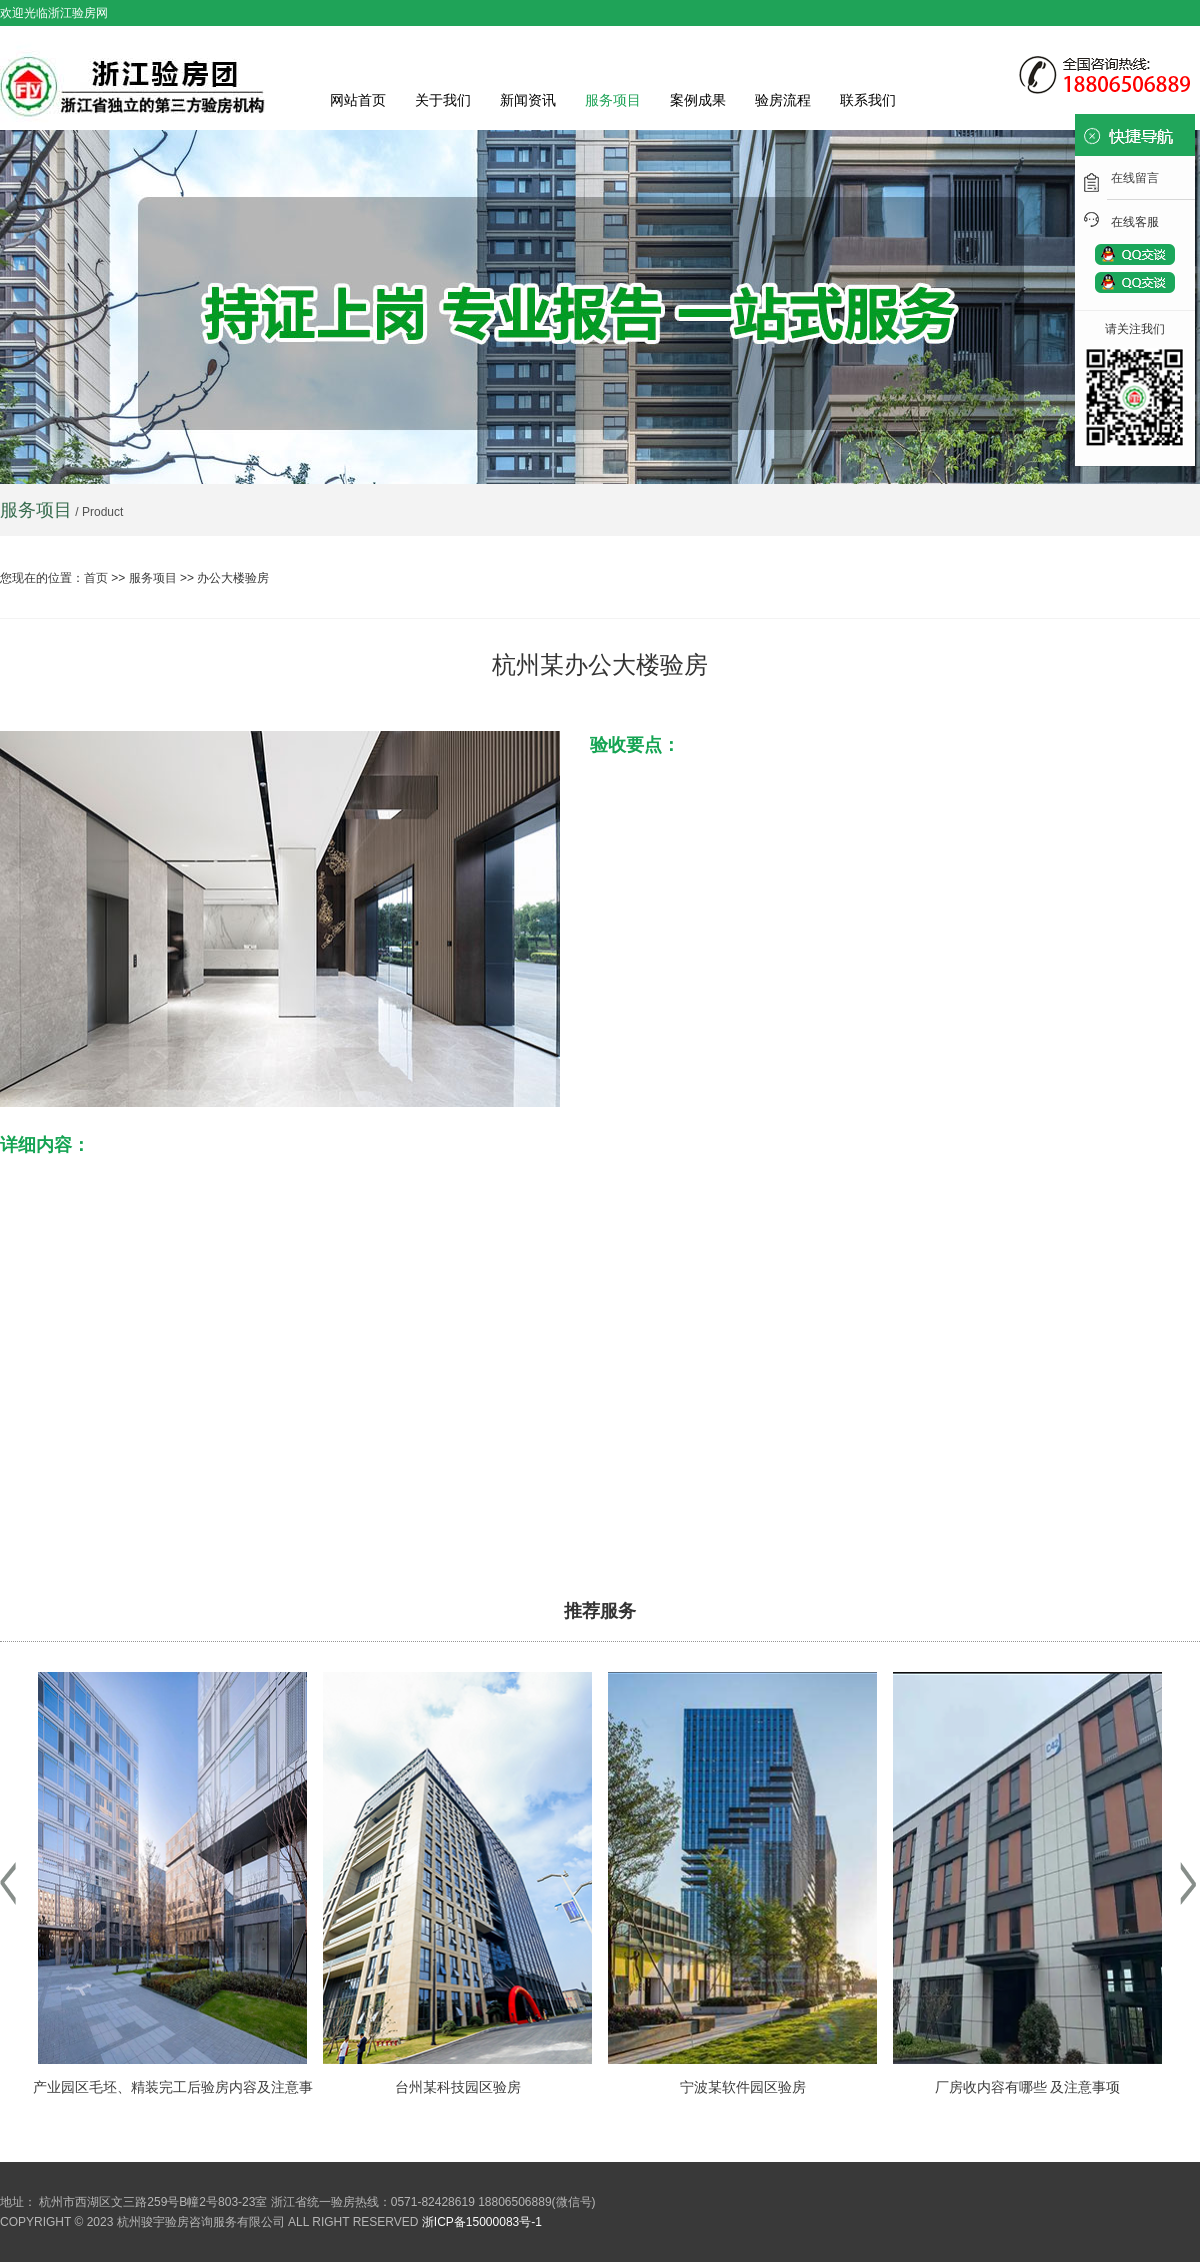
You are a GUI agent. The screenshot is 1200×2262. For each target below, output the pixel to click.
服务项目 (613, 100)
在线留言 (1135, 178)
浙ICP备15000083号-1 (482, 2222)
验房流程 (783, 100)
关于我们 (443, 100)
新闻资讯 (528, 100)
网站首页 (358, 100)
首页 (96, 578)
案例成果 (698, 100)
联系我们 (868, 100)
